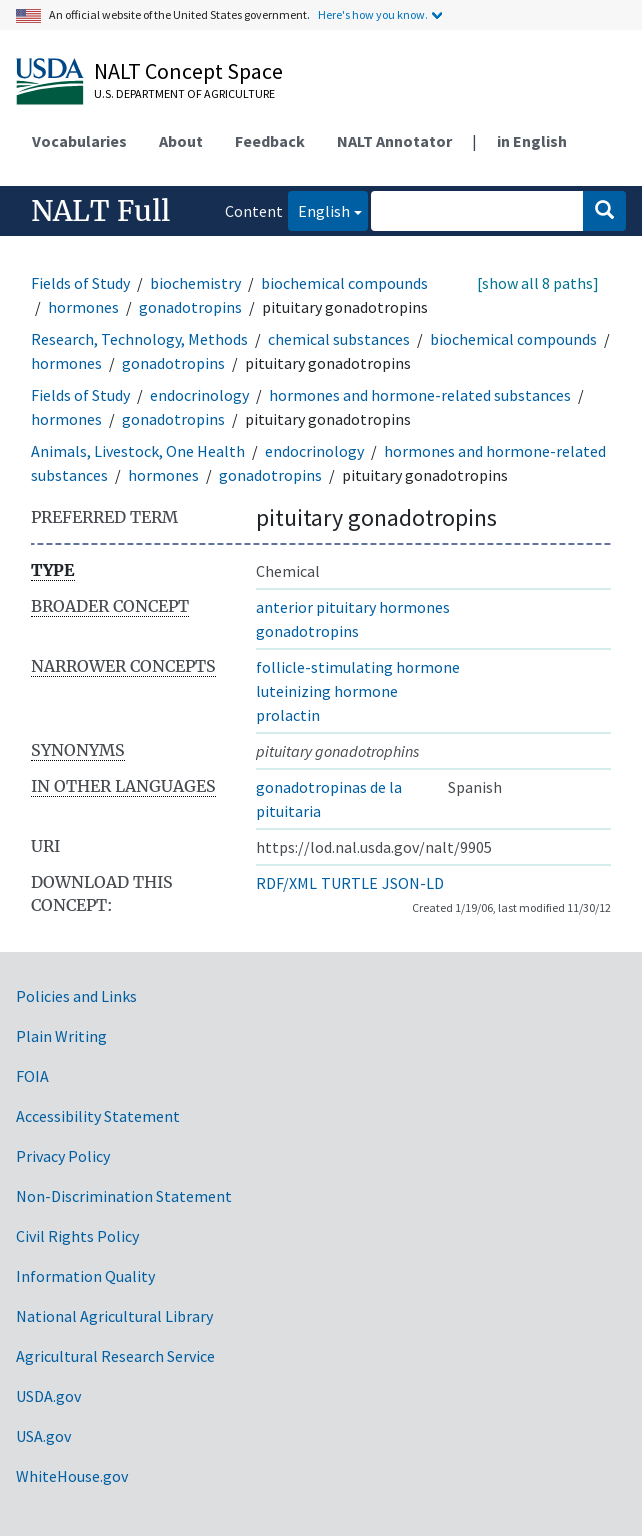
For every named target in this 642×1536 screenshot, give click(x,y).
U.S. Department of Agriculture (184, 93)
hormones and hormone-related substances (420, 395)
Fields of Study (80, 283)
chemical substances (339, 339)
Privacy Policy (63, 1156)
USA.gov (43, 1436)
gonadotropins (190, 307)
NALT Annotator (394, 141)
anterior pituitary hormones (353, 607)
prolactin (288, 715)
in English (532, 141)
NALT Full (100, 211)
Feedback (270, 141)
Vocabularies (79, 141)
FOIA (32, 1076)
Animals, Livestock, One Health (138, 451)
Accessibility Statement (98, 1116)
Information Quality (85, 1276)
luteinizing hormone (327, 691)
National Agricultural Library (114, 1316)
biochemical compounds (344, 283)
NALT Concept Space (188, 71)
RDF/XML (286, 883)
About (181, 141)
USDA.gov (48, 1396)
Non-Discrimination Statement (124, 1196)
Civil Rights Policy (77, 1236)
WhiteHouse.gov (72, 1476)
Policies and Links (76, 996)
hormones (83, 307)
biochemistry (195, 283)
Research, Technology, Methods (139, 339)
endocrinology (199, 395)
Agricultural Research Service (115, 1356)
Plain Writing (61, 1036)
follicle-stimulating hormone (358, 667)
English (319, 209)
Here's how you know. (373, 14)
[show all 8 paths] (538, 283)
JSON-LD (413, 883)
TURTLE (349, 883)
